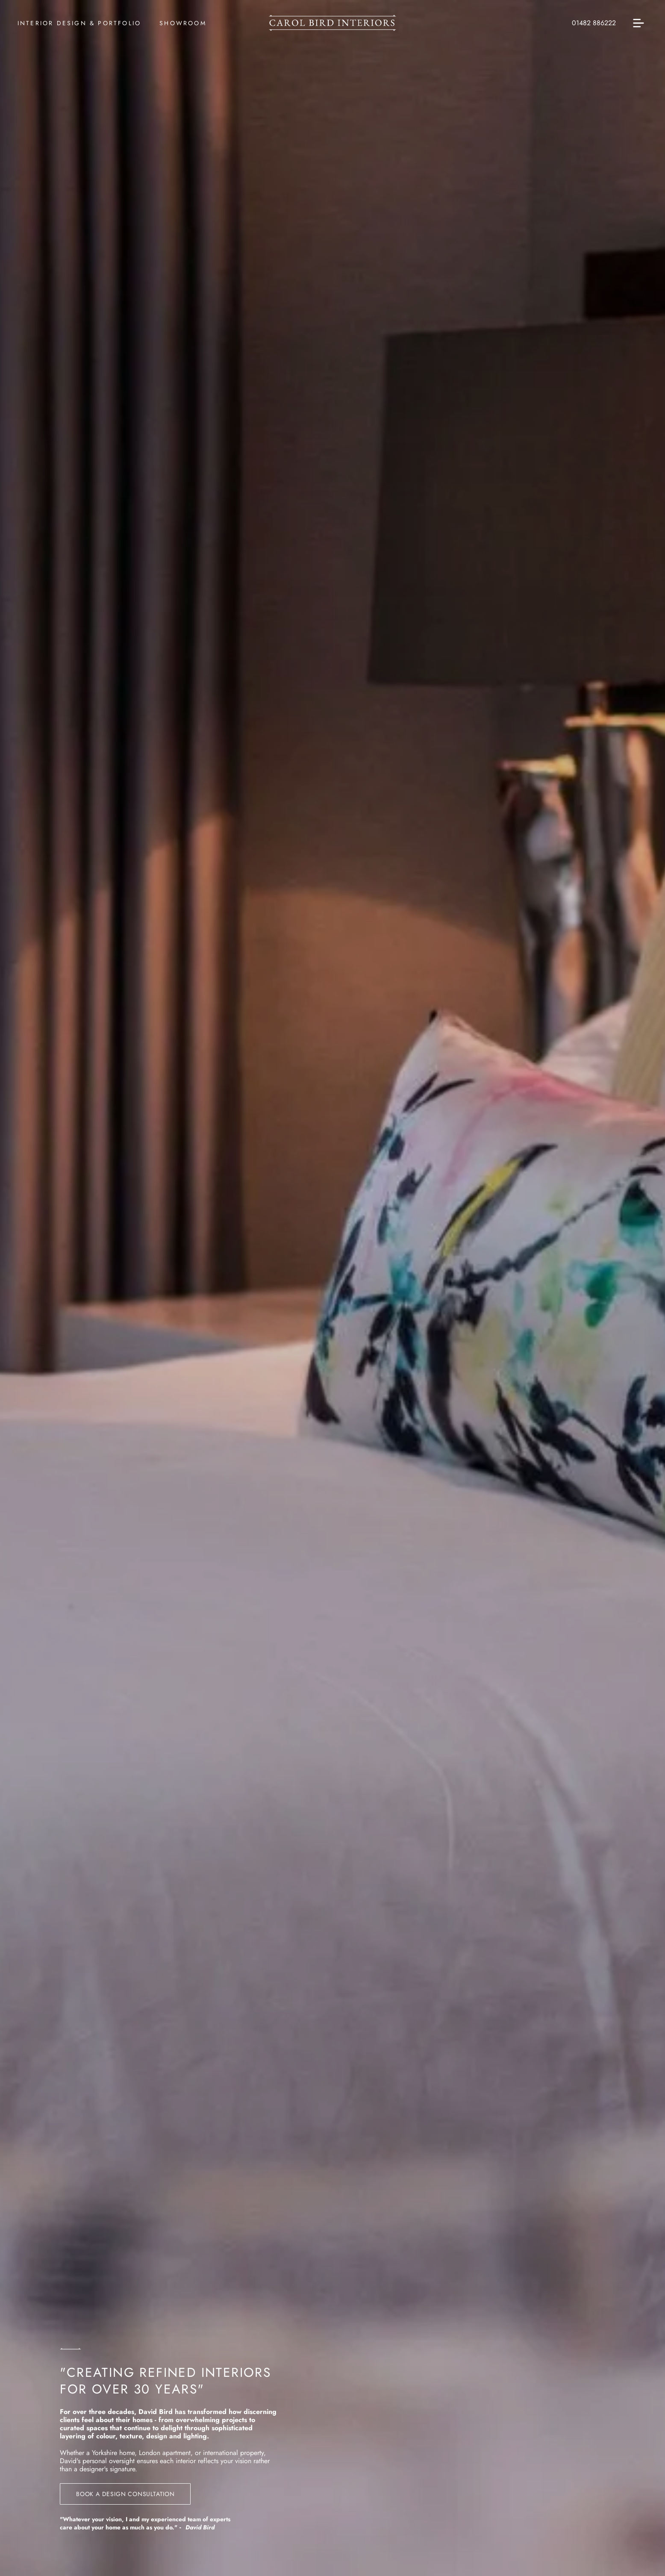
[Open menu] (638, 23)
